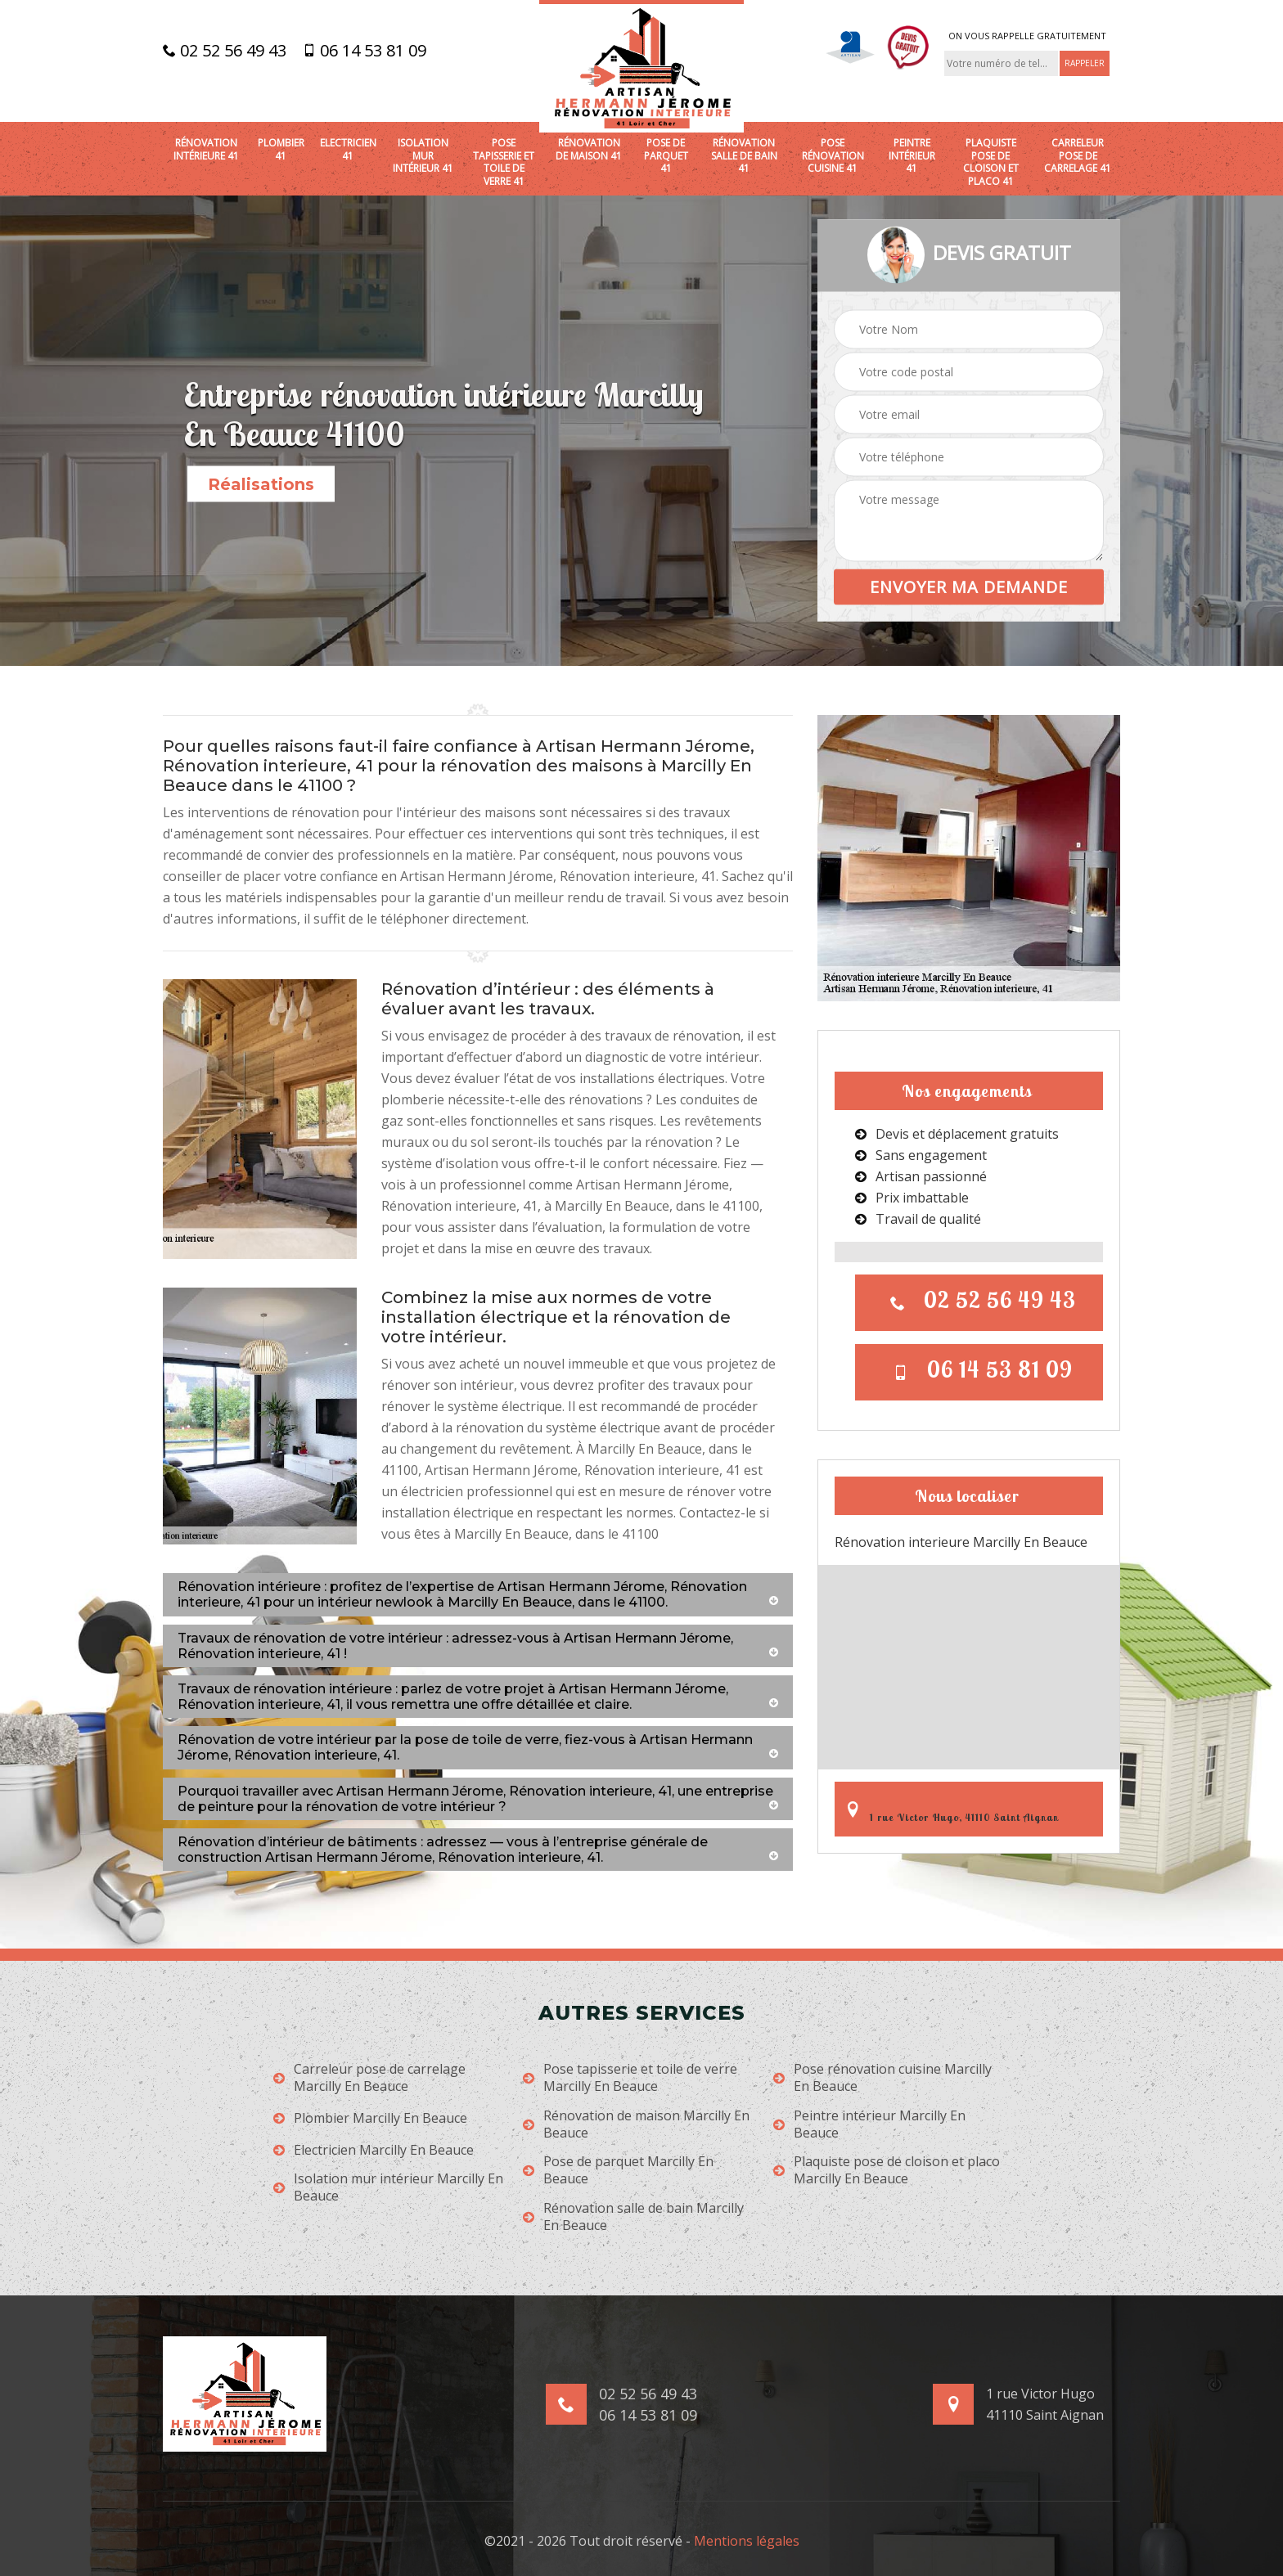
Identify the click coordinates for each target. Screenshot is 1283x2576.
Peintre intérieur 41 (912, 156)
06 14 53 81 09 (364, 50)
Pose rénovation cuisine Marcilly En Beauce (882, 2078)
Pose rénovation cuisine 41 (833, 156)
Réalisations (261, 484)
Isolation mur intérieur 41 (423, 156)
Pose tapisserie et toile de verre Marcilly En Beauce (630, 2078)
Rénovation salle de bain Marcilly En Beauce (633, 2217)
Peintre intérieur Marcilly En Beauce (869, 2124)
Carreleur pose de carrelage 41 (1077, 156)
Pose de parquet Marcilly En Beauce (618, 2170)
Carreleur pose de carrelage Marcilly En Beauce (369, 2078)
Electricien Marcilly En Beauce (373, 2150)
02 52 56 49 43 (224, 50)
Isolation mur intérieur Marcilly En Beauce (388, 2187)
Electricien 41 (348, 149)
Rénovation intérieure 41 (206, 149)
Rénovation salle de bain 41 (744, 156)
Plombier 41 (281, 149)
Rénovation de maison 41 (589, 149)
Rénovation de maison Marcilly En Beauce (636, 2124)
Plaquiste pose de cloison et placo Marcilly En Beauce (886, 2170)
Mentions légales (746, 2541)
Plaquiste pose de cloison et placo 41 (991, 162)
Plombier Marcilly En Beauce (370, 2118)
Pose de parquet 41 (666, 156)
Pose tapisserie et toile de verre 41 (503, 162)
